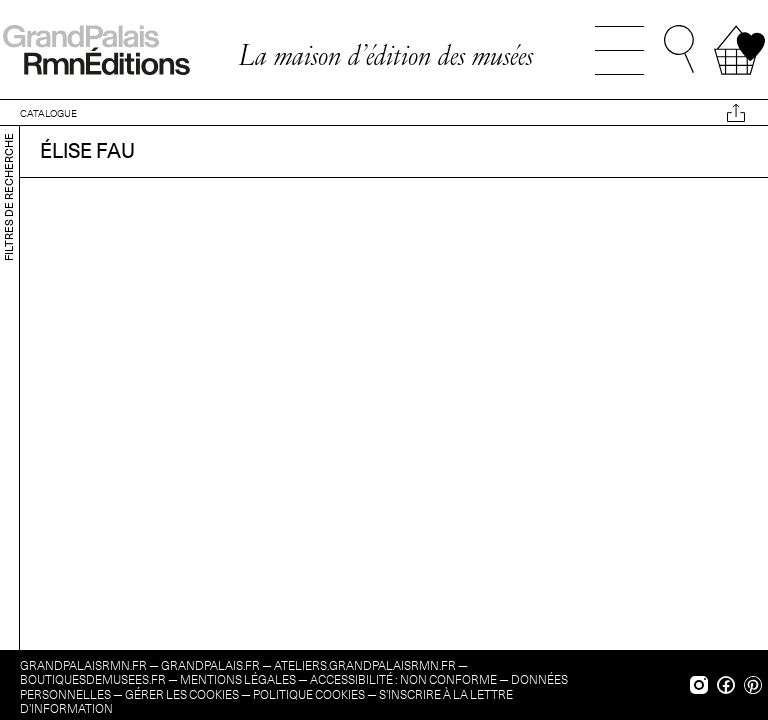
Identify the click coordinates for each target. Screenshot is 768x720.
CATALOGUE (48, 113)
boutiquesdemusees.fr (93, 679)
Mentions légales (238, 679)
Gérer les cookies (182, 694)
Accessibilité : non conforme (403, 679)
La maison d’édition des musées (385, 55)
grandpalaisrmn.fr (83, 665)
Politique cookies (309, 694)
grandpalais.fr (210, 665)
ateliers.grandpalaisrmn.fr (365, 665)
